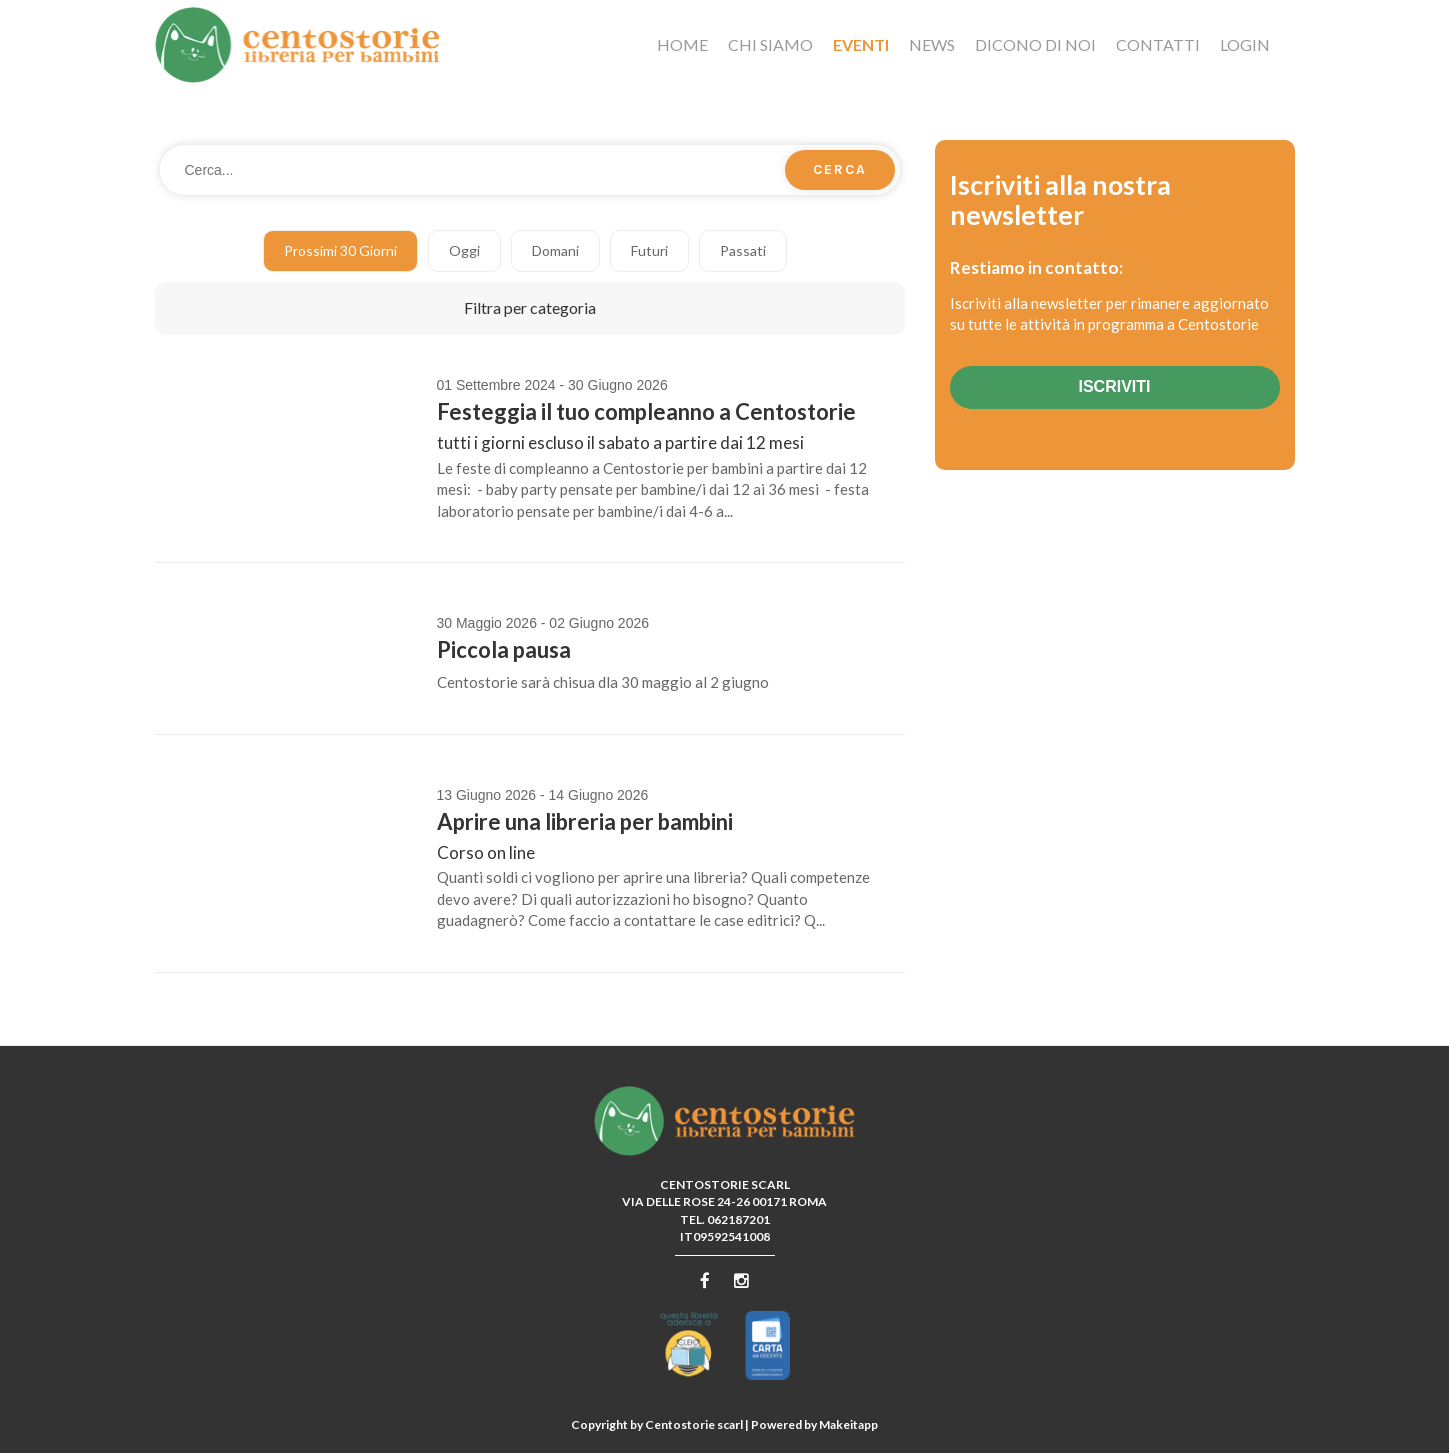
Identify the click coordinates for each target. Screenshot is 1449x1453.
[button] (530, 308)
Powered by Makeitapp (814, 1424)
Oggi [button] (464, 250)
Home (682, 44)
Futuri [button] (649, 250)
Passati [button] (743, 250)
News (932, 44)
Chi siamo (770, 44)
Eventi (861, 44)
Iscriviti (1114, 386)
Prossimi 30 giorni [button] (340, 250)
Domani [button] (555, 250)
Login (1245, 44)
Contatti (1158, 44)
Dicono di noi (1035, 44)
